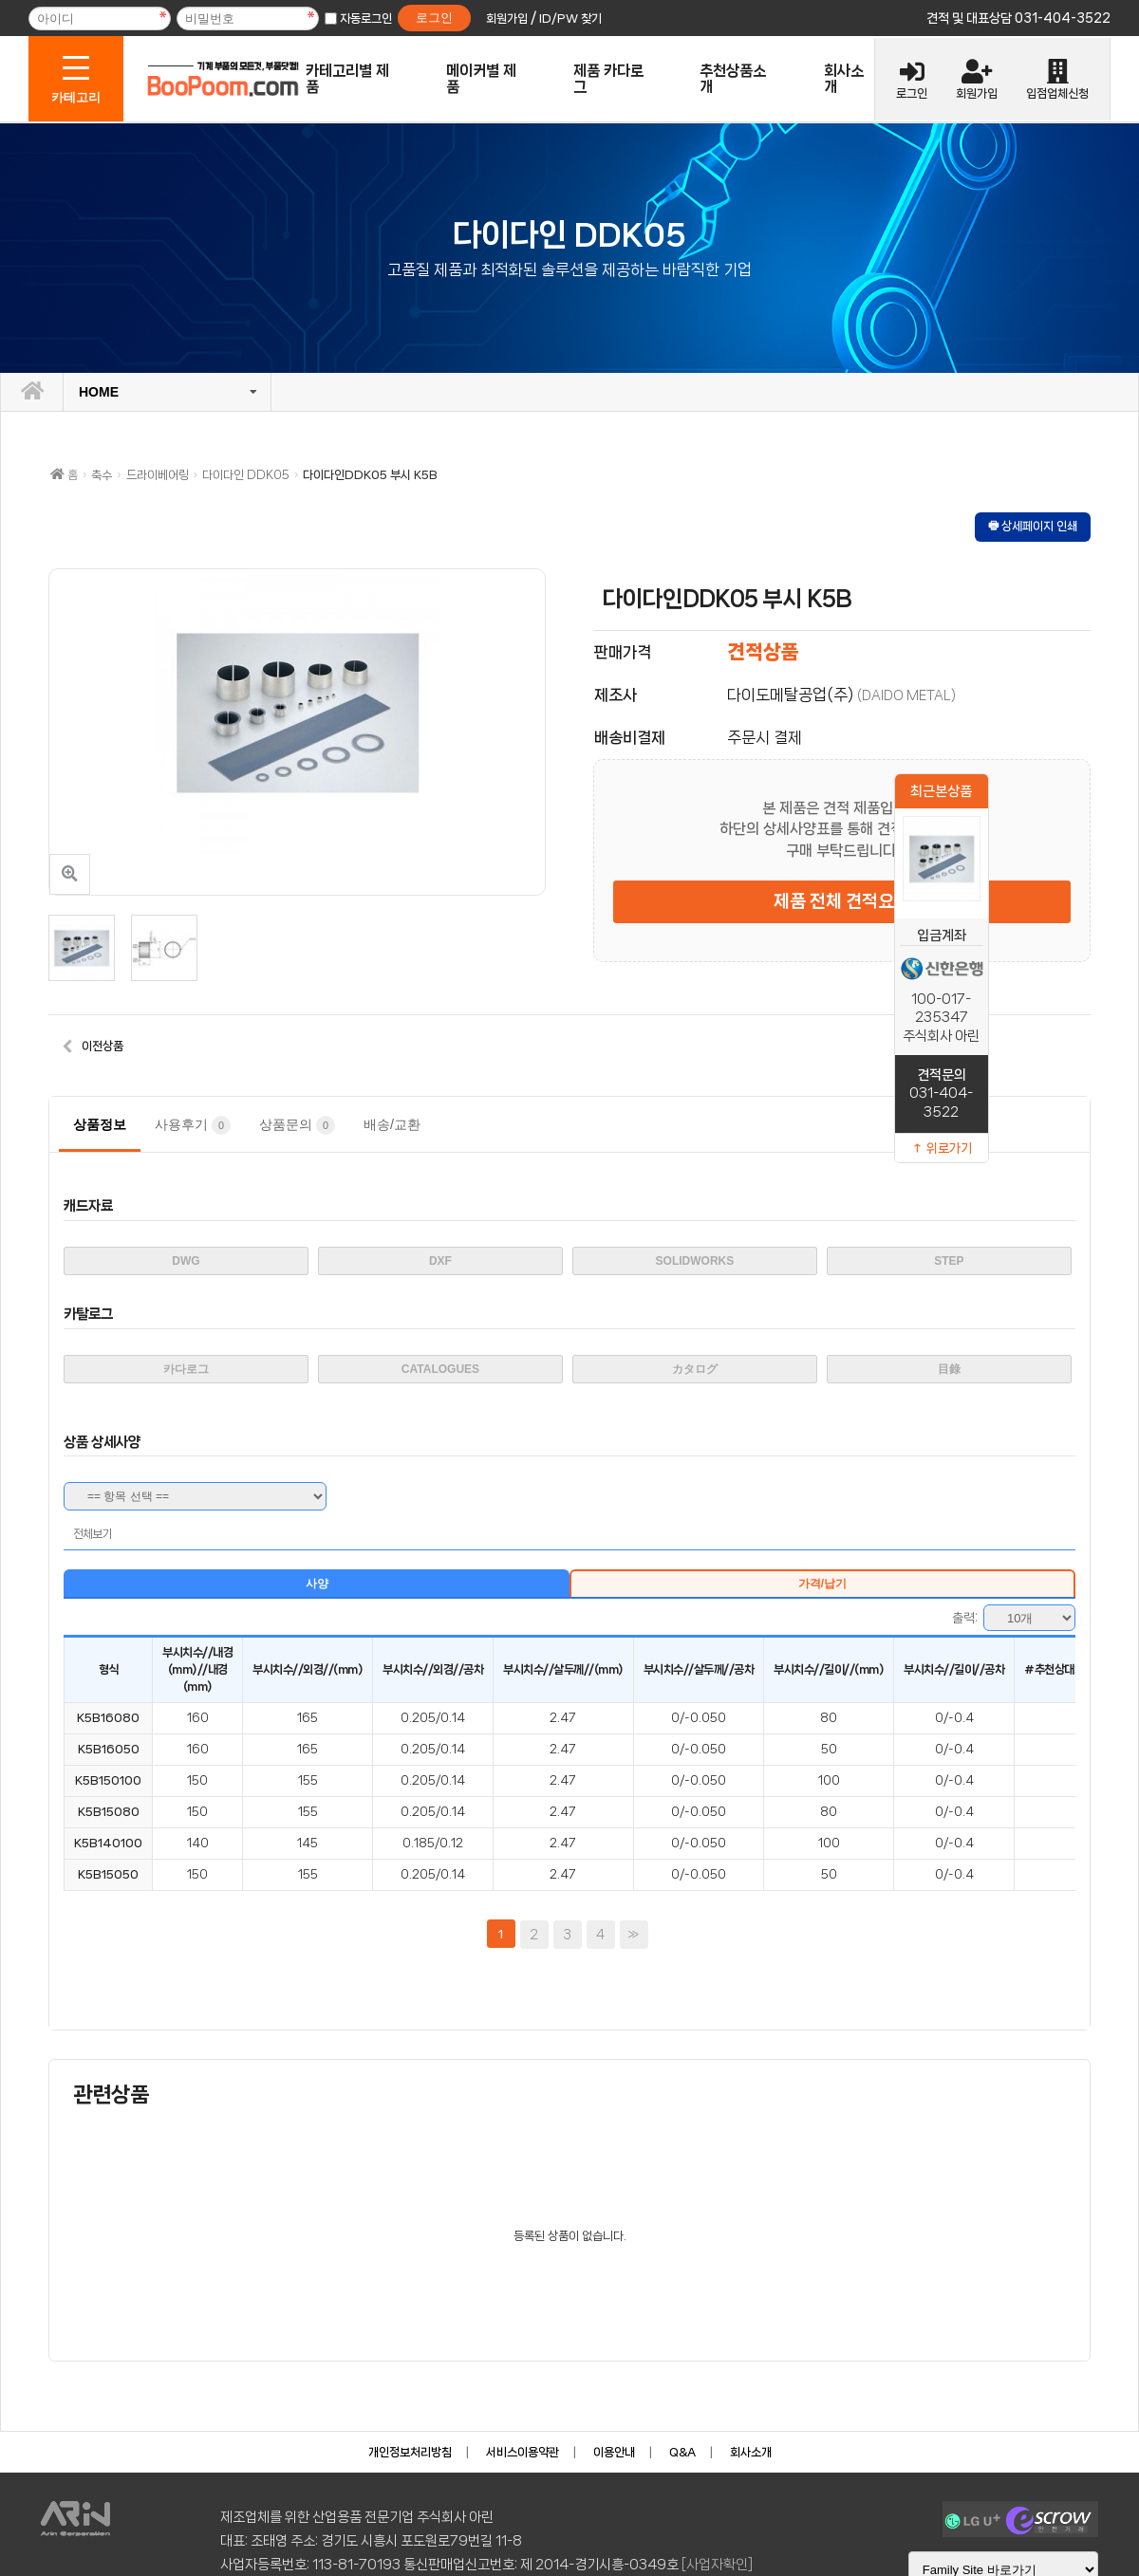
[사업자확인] (717, 2564)
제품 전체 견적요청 (842, 901)
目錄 (949, 1369)
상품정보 (99, 1124)
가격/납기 (822, 1583)
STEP (948, 1261)
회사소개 (844, 79)
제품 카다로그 (608, 79)
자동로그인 (366, 18)
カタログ (695, 1369)
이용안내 (614, 2452)
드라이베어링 (157, 475)
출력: (965, 1617)
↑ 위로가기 (941, 1148)
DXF (440, 1261)
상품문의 (297, 1125)
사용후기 (193, 1125)
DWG (185, 1261)
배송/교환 (392, 1124)
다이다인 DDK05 (245, 475)
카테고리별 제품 (347, 79)
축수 (101, 475)
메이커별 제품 (481, 79)
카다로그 (186, 1369)
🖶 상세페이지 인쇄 (1032, 526)
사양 (317, 1583)
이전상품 (102, 1046)
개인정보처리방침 (410, 2452)
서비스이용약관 (522, 2452)
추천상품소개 (733, 79)
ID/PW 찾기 (570, 18)
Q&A (682, 2452)
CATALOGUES (440, 1369)
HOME (99, 391)
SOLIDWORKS (695, 1261)
